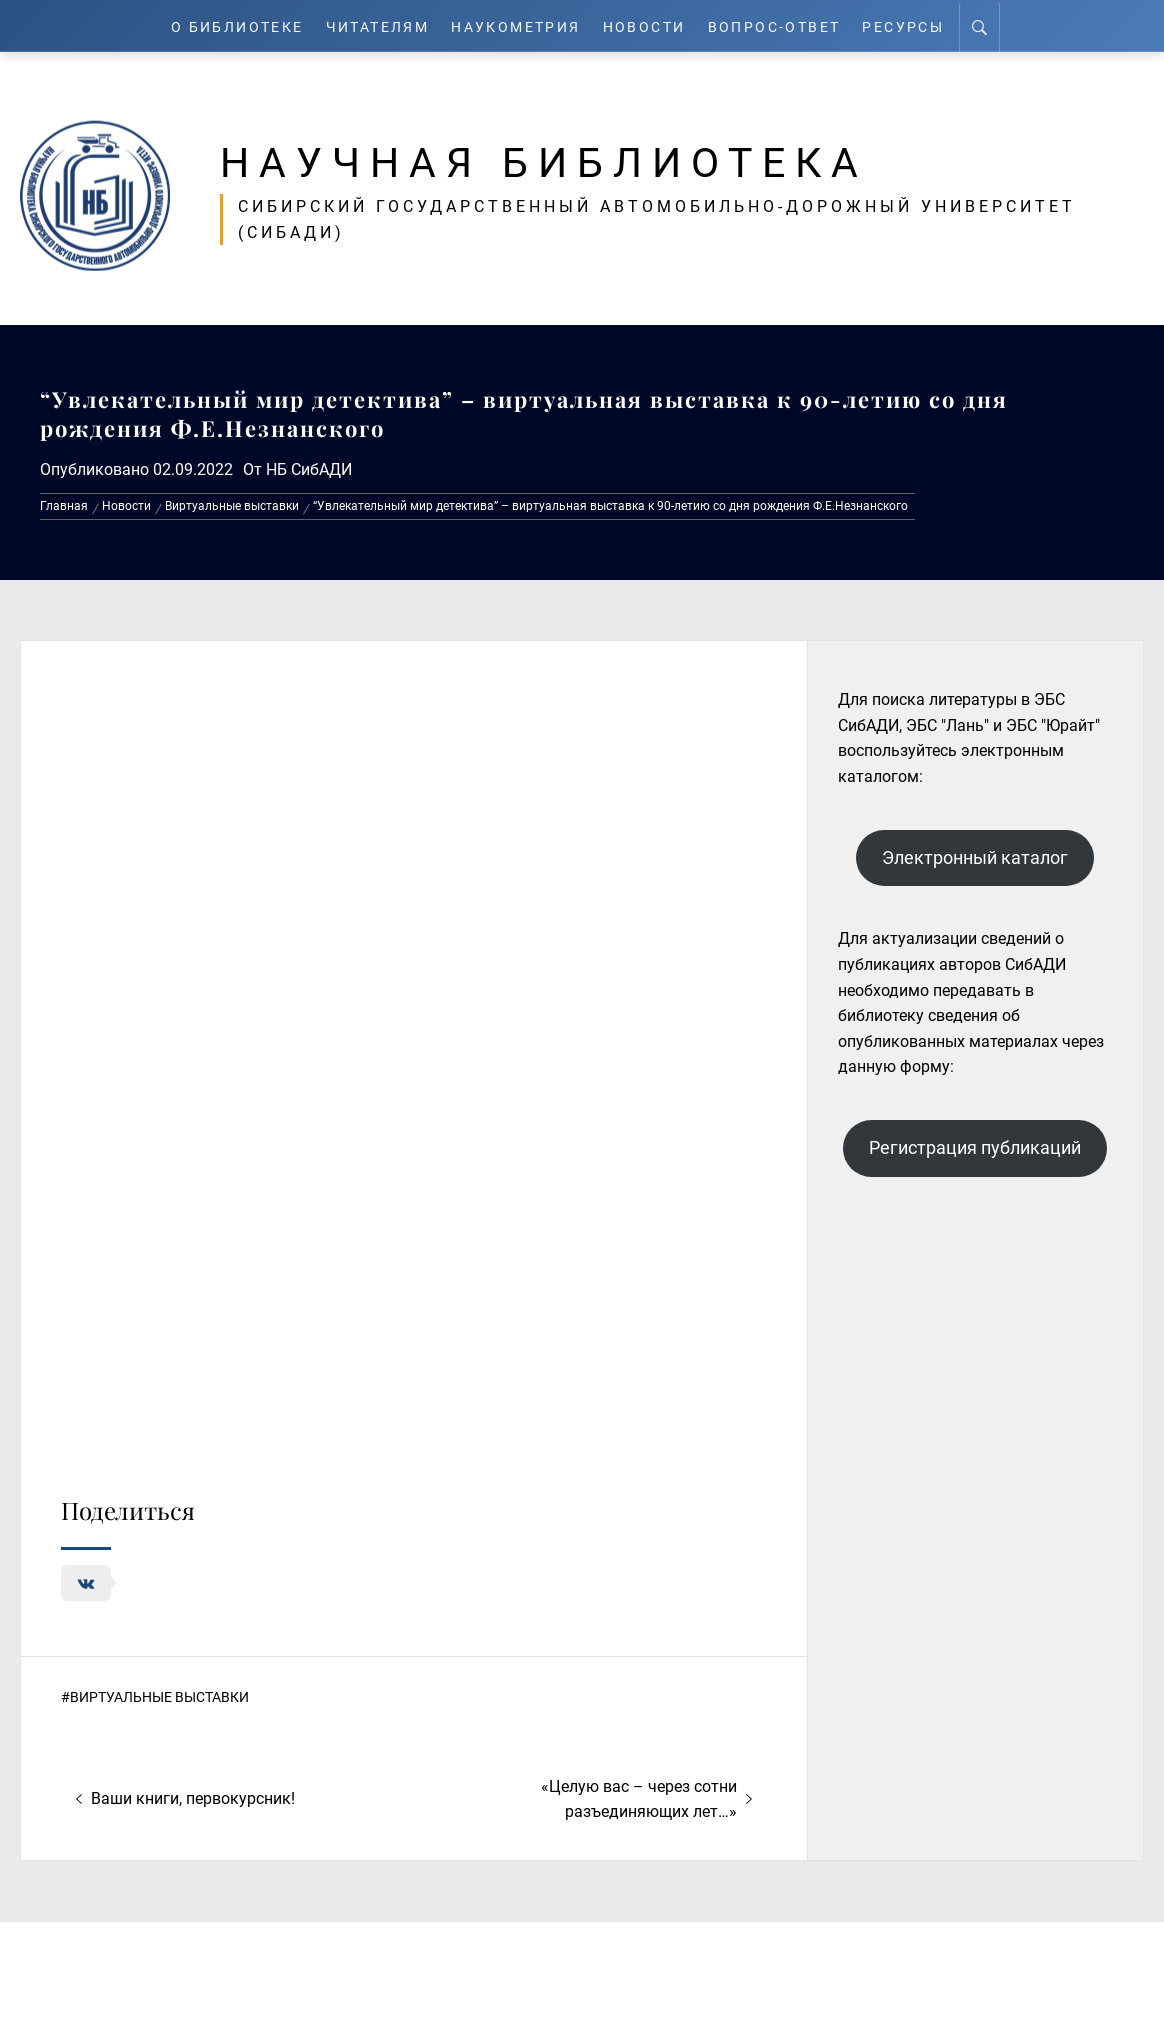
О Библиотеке (226, 25)
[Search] (995, 26)
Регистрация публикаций (975, 1147)
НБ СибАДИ (309, 469)
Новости (652, 25)
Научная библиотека (561, 162)
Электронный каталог (975, 857)
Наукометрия (518, 25)
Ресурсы (917, 25)
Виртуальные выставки (159, 1697)
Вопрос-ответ (784, 25)
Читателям (373, 25)
